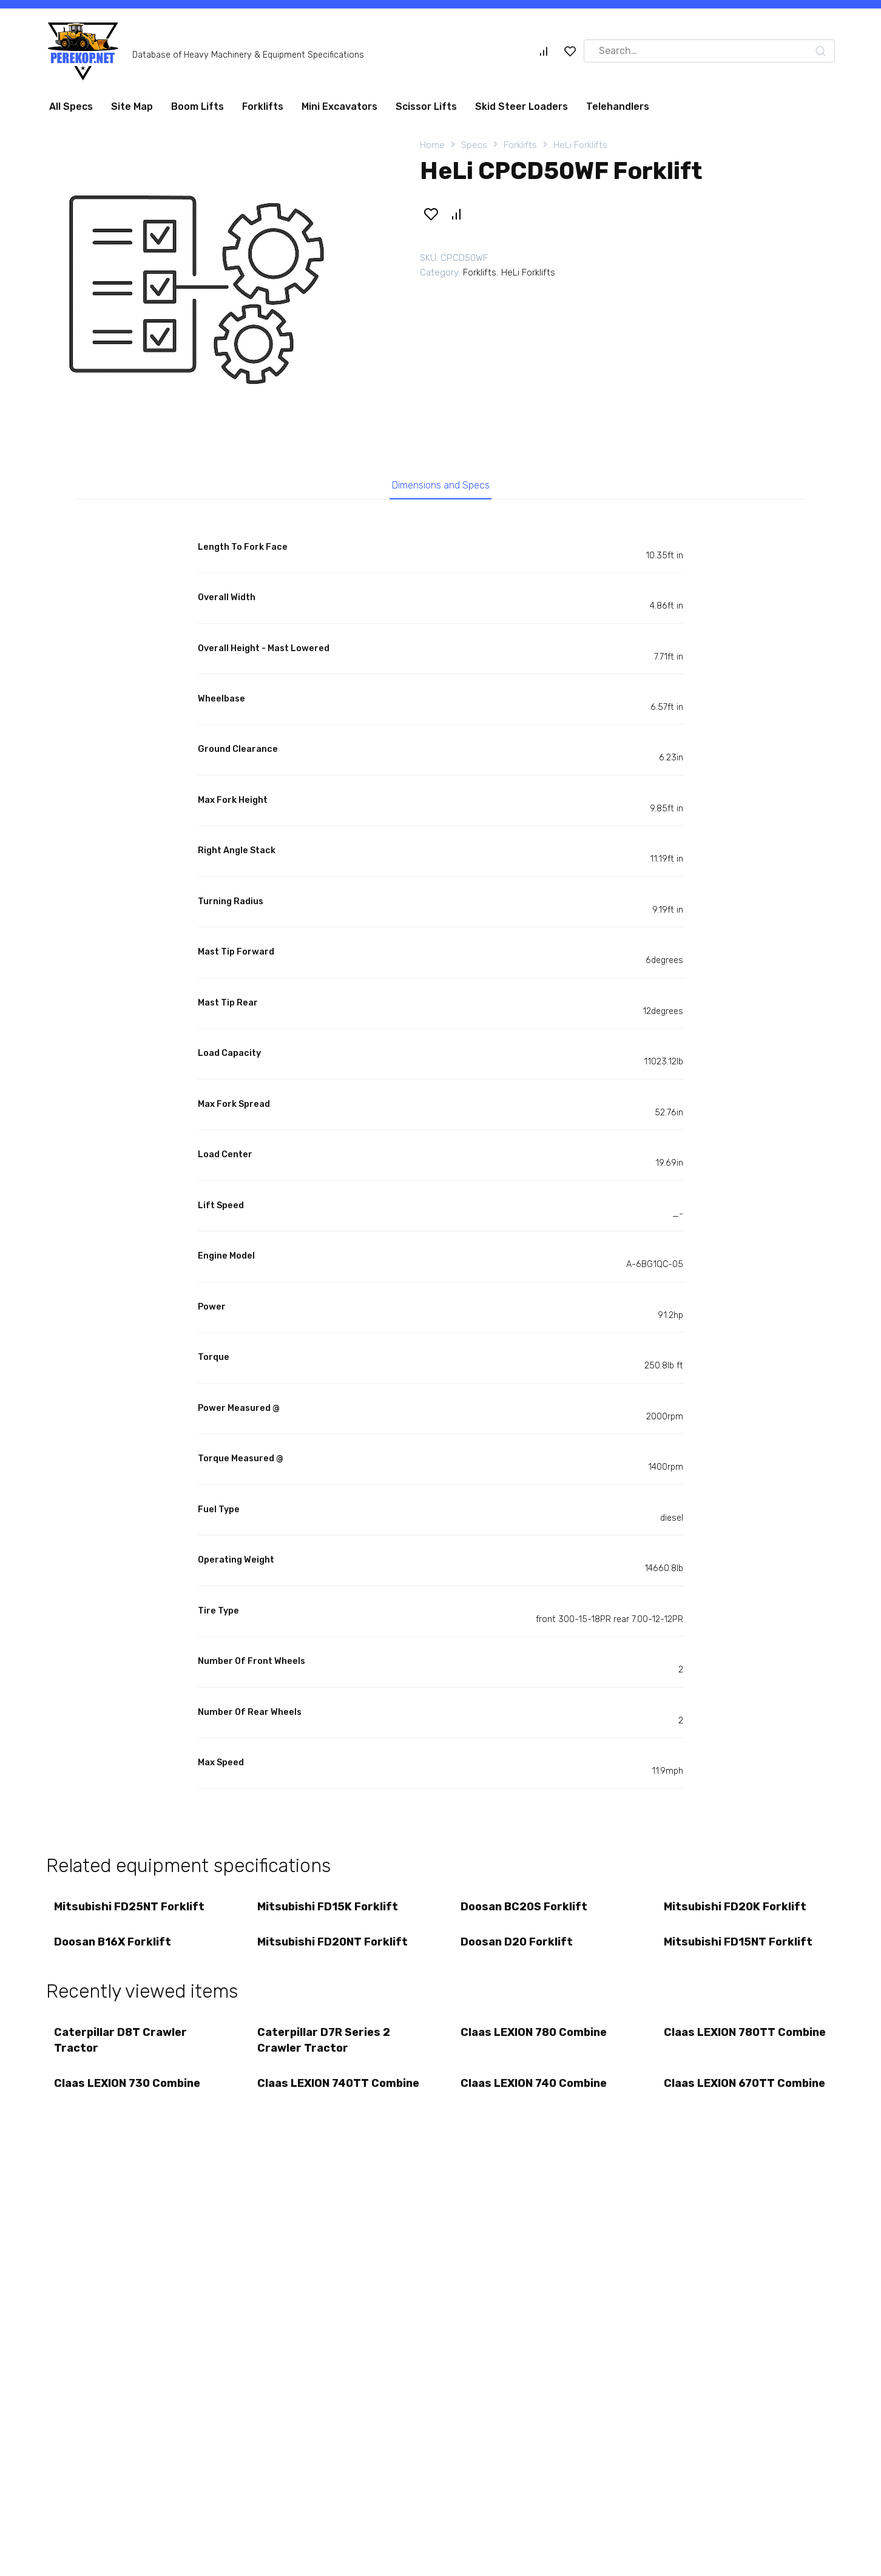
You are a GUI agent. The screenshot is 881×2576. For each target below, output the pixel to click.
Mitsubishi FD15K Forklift (328, 1909)
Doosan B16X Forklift (113, 1947)
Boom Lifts (197, 106)
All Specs (71, 106)
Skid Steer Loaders (521, 106)
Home (432, 145)
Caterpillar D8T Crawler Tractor (121, 2047)
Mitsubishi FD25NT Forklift (130, 1909)
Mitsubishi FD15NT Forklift (739, 1947)
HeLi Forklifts (580, 145)
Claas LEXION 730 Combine (128, 2092)
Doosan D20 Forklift (518, 1947)
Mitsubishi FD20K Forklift (736, 1909)
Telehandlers (617, 106)
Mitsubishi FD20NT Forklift (333, 1947)
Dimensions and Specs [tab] (441, 487)
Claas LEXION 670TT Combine (720, 2100)
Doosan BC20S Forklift (525, 1909)
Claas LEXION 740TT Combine (314, 2100)
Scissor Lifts (426, 106)
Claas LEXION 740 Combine (535, 2092)
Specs (474, 145)
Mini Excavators (339, 106)
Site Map (132, 106)
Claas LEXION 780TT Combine (721, 2047)
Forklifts (262, 106)
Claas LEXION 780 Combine (535, 2039)
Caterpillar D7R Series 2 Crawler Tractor (324, 2047)
